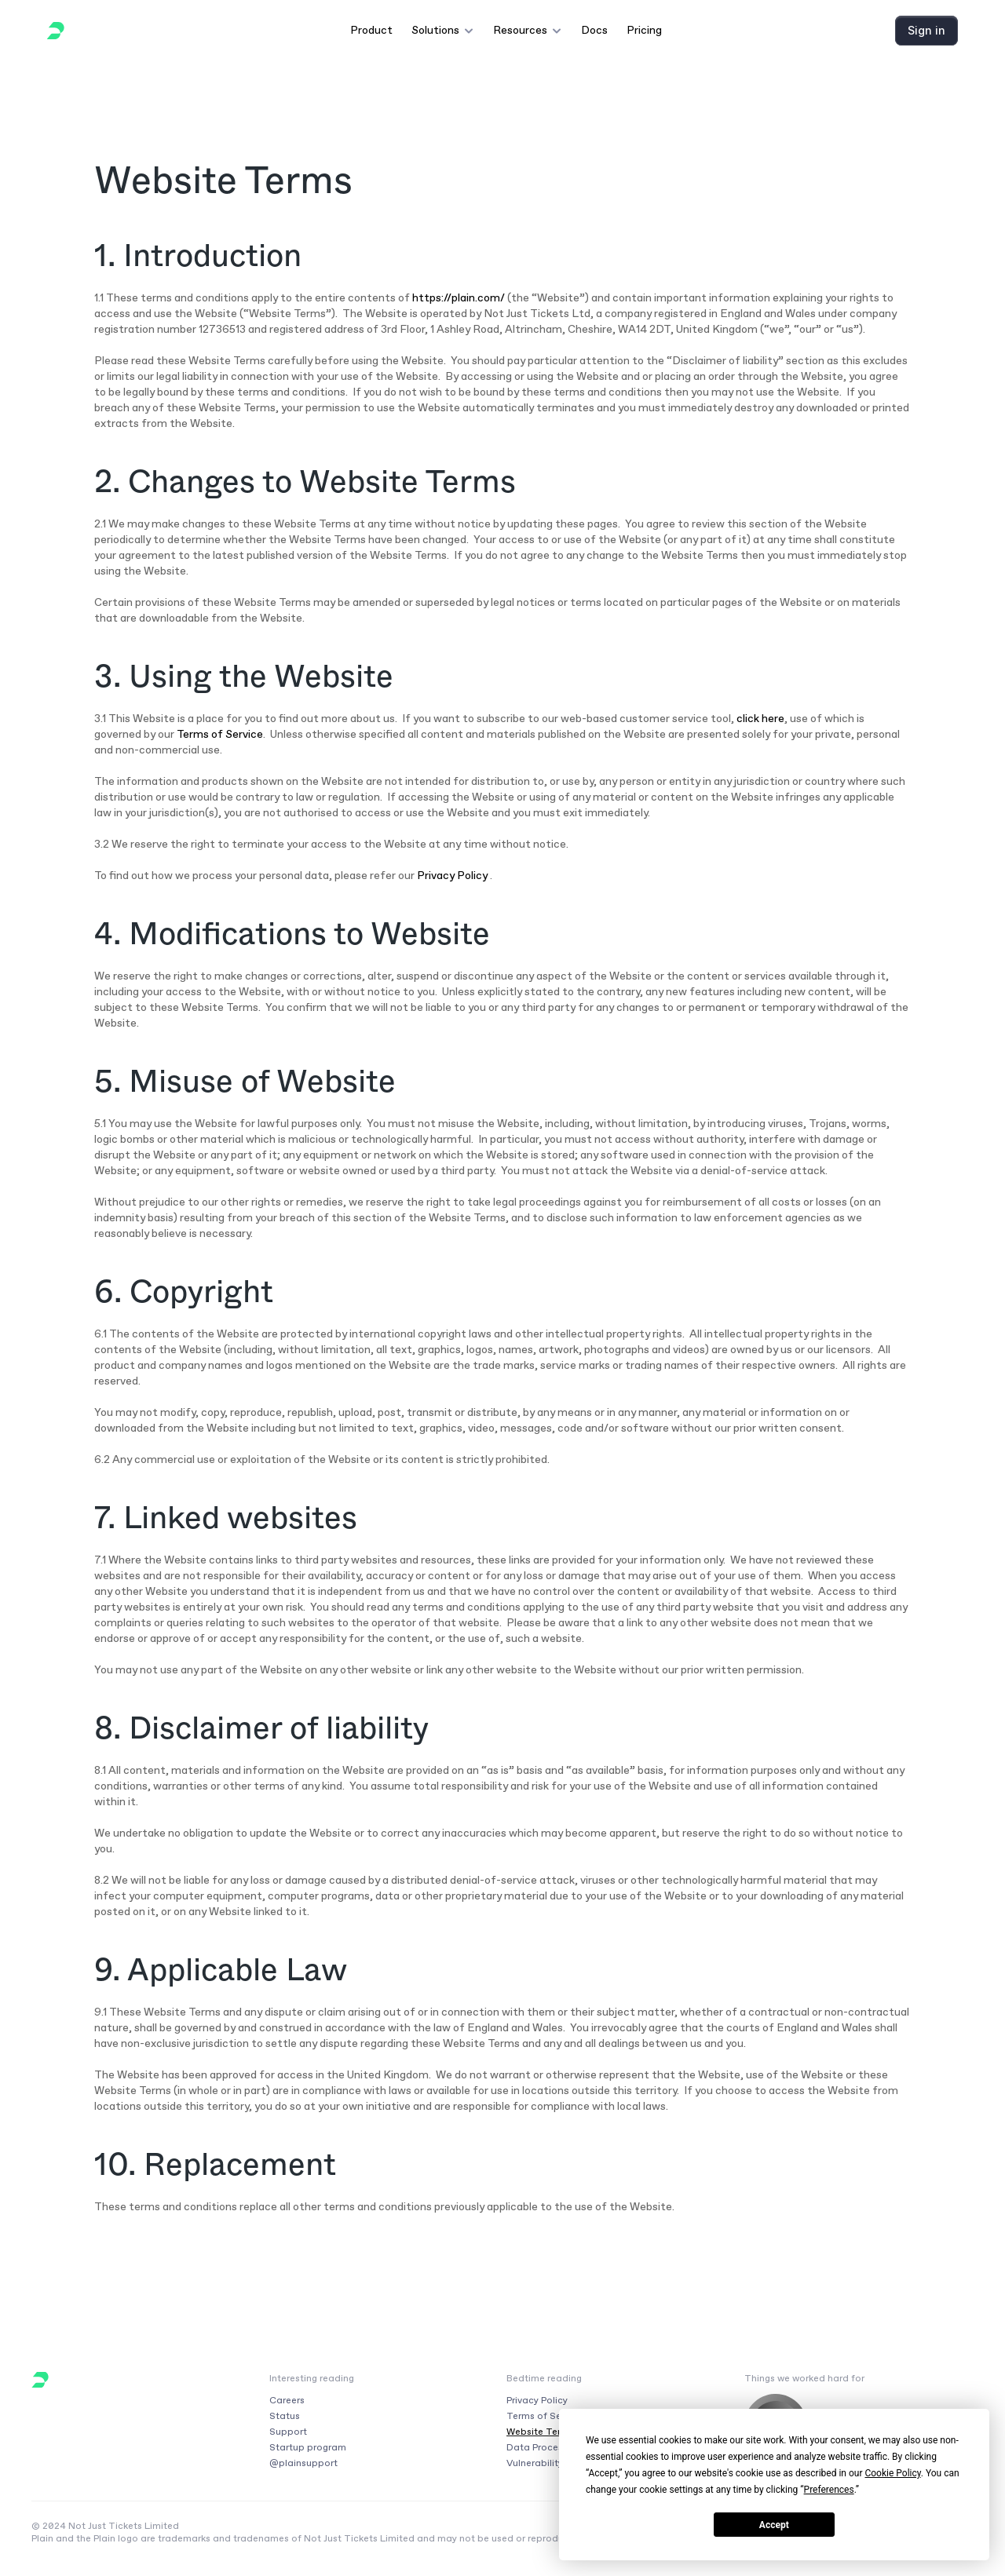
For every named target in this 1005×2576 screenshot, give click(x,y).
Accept (774, 2524)
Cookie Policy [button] (892, 2473)
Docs (594, 30)
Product (371, 30)
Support (288, 2431)
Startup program (307, 2447)
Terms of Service (220, 734)
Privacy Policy (452, 875)
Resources (520, 30)
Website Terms (540, 2431)
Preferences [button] (829, 2489)
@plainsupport (303, 2462)
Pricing (644, 30)
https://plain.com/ (458, 298)
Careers (287, 2400)
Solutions (435, 30)
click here (760, 718)
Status (284, 2415)
